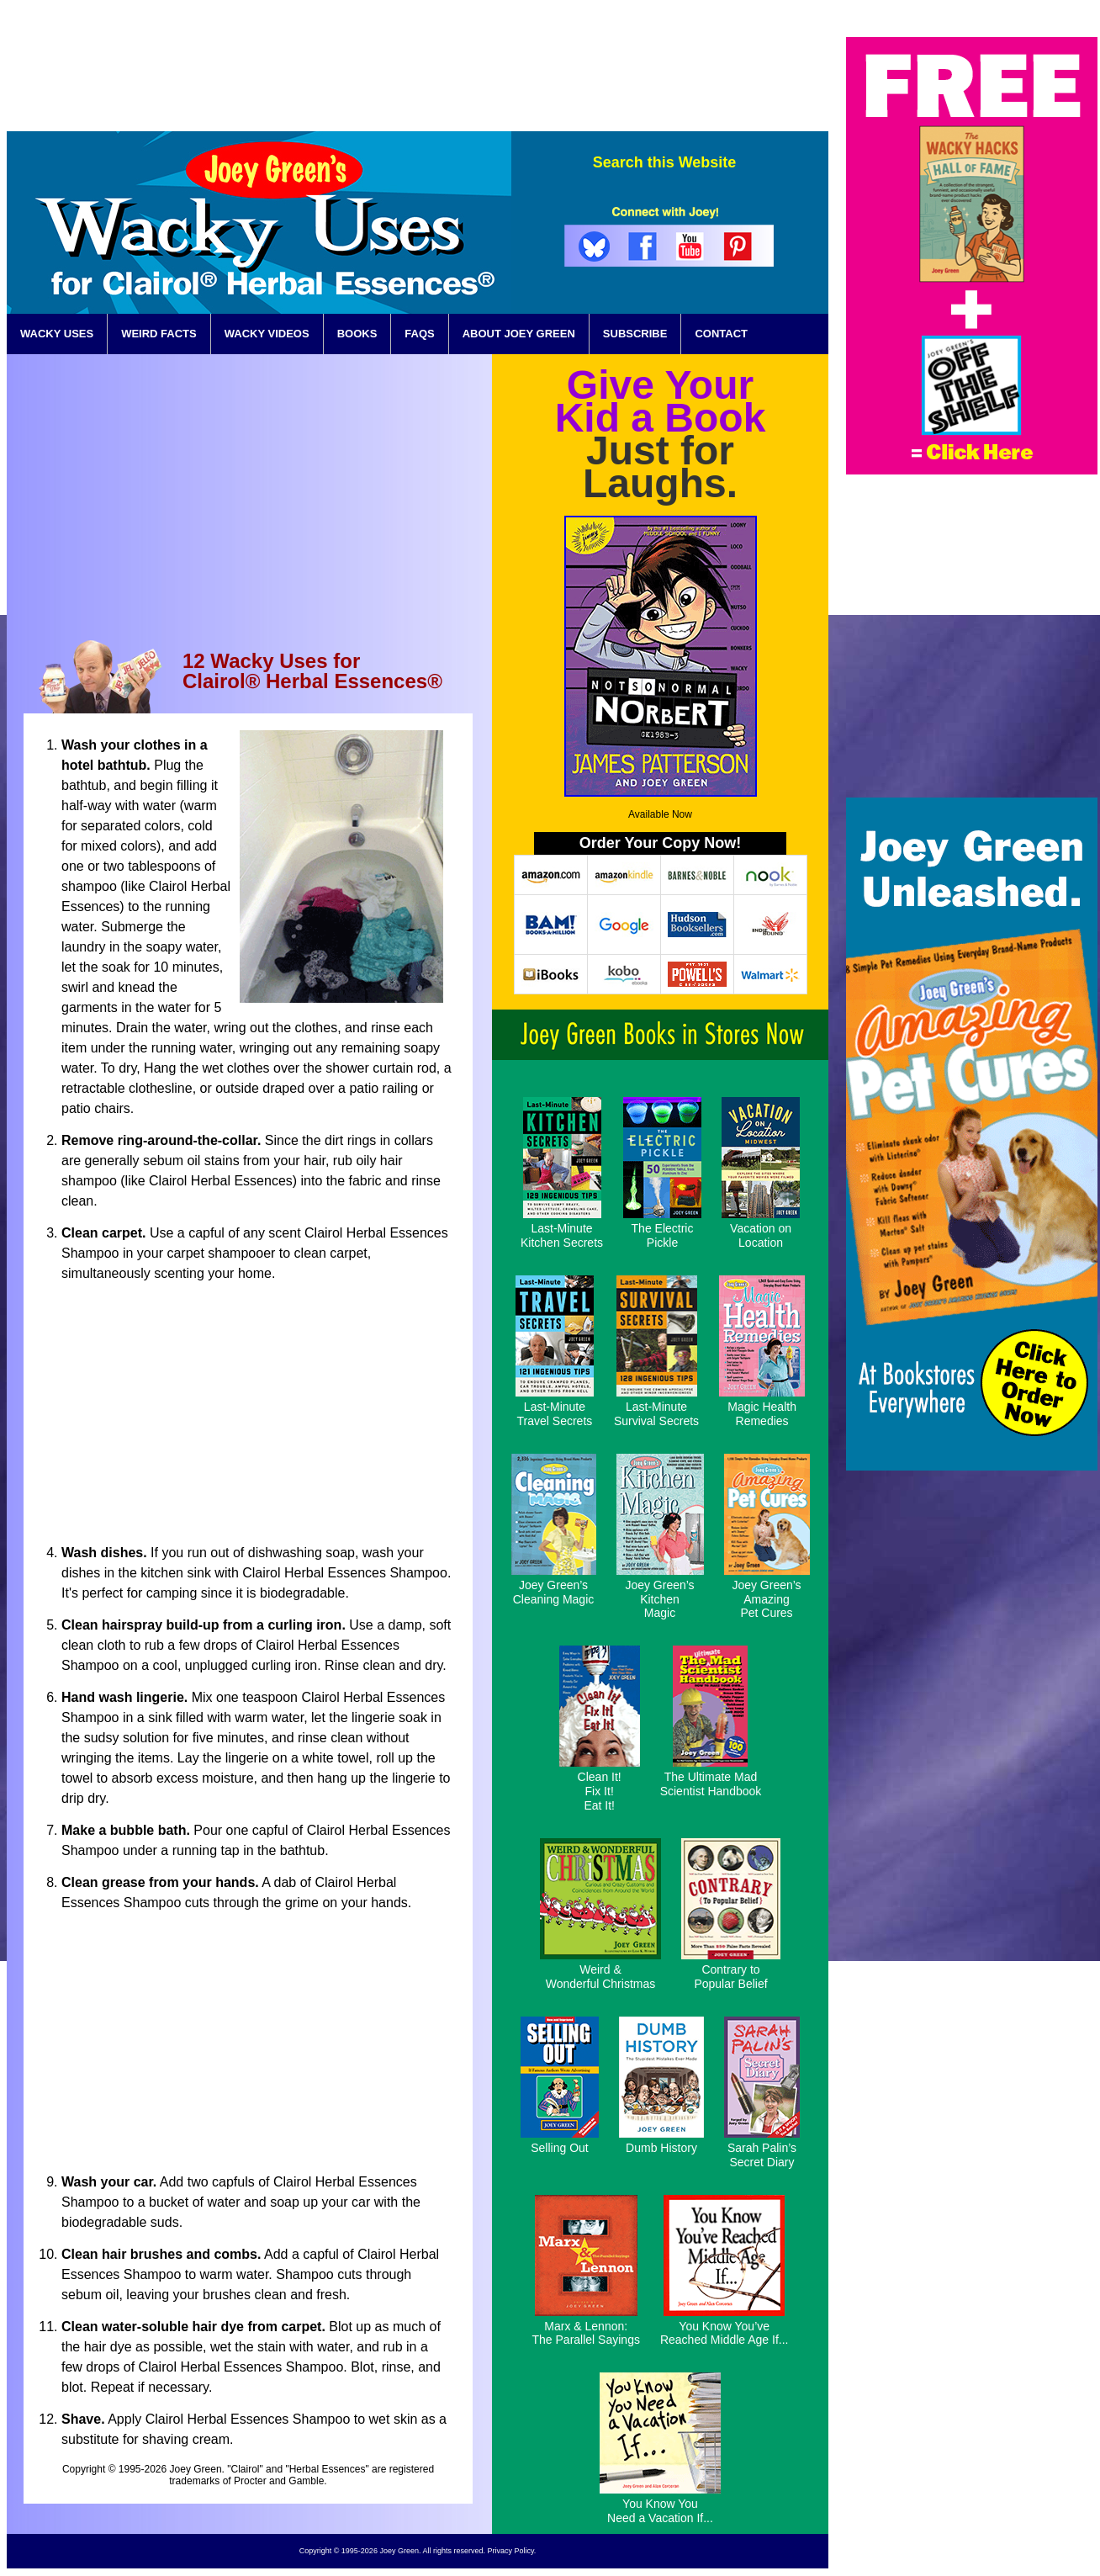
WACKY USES (56, 333)
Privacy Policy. (511, 2551)
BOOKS (357, 333)
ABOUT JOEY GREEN (519, 333)
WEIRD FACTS (159, 333)
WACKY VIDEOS (267, 333)
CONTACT (721, 333)
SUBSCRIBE (635, 333)
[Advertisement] (522, 75)
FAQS (419, 333)
